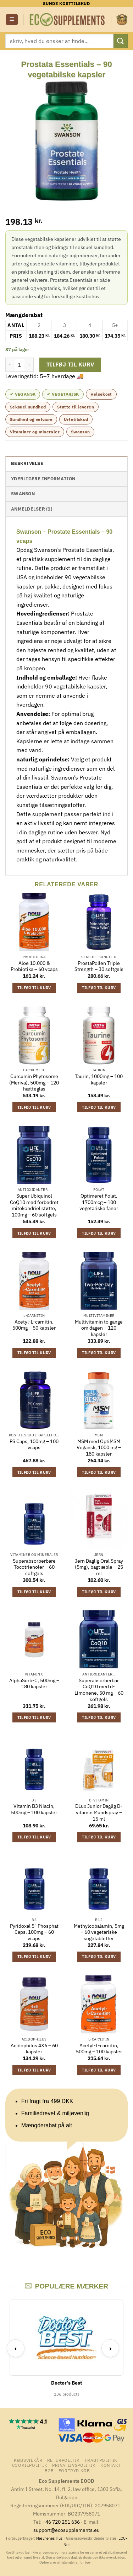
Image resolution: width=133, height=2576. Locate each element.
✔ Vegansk (22, 394)
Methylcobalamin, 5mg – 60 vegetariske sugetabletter (99, 1932)
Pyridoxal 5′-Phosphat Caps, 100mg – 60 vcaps (34, 1932)
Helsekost (101, 394)
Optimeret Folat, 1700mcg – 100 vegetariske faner (98, 1202)
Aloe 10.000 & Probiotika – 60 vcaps (34, 966)
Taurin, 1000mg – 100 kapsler (99, 1079)
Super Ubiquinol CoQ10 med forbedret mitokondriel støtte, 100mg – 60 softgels (34, 1205)
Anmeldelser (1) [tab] (31, 509)
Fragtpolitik (101, 2460)
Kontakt (110, 2465)
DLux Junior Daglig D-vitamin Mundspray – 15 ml (98, 1812)
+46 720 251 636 (61, 2521)
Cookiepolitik (30, 2465)
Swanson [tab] (23, 494)
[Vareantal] (19, 365)
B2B (49, 2470)
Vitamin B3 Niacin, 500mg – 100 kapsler (34, 1809)
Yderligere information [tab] (43, 479)
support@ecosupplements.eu (66, 2530)
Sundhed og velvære (31, 419)
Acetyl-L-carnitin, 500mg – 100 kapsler (99, 2049)
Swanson (80, 431)
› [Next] (110, 2348)
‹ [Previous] (16, 2348)
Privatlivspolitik (73, 2465)
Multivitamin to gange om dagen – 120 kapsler (99, 1328)
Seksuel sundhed (28, 407)
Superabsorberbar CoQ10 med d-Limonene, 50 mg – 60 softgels (98, 1690)
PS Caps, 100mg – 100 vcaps (34, 1445)
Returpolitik (63, 2460)
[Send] (120, 41)
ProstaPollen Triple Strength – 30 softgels (98, 966)
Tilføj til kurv (70, 364)
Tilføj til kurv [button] (34, 987)
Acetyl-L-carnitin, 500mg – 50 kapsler (34, 1325)
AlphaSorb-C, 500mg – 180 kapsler (34, 1684)
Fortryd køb (74, 2470)
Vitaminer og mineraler (35, 431)
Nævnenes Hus (49, 2538)
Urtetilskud (76, 419)
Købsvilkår (28, 2460)
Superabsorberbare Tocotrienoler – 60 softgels (34, 1567)
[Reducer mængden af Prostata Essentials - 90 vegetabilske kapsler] (9, 365)
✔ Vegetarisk (63, 394)
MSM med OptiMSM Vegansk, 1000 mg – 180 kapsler (99, 1448)
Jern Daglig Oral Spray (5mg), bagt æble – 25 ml (99, 1567)
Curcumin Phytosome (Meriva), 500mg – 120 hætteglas (34, 1082)
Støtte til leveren (75, 407)
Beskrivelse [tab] (27, 463)
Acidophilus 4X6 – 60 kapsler (34, 2049)
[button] (12, 20)
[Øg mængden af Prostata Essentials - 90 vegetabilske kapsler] (29, 365)
